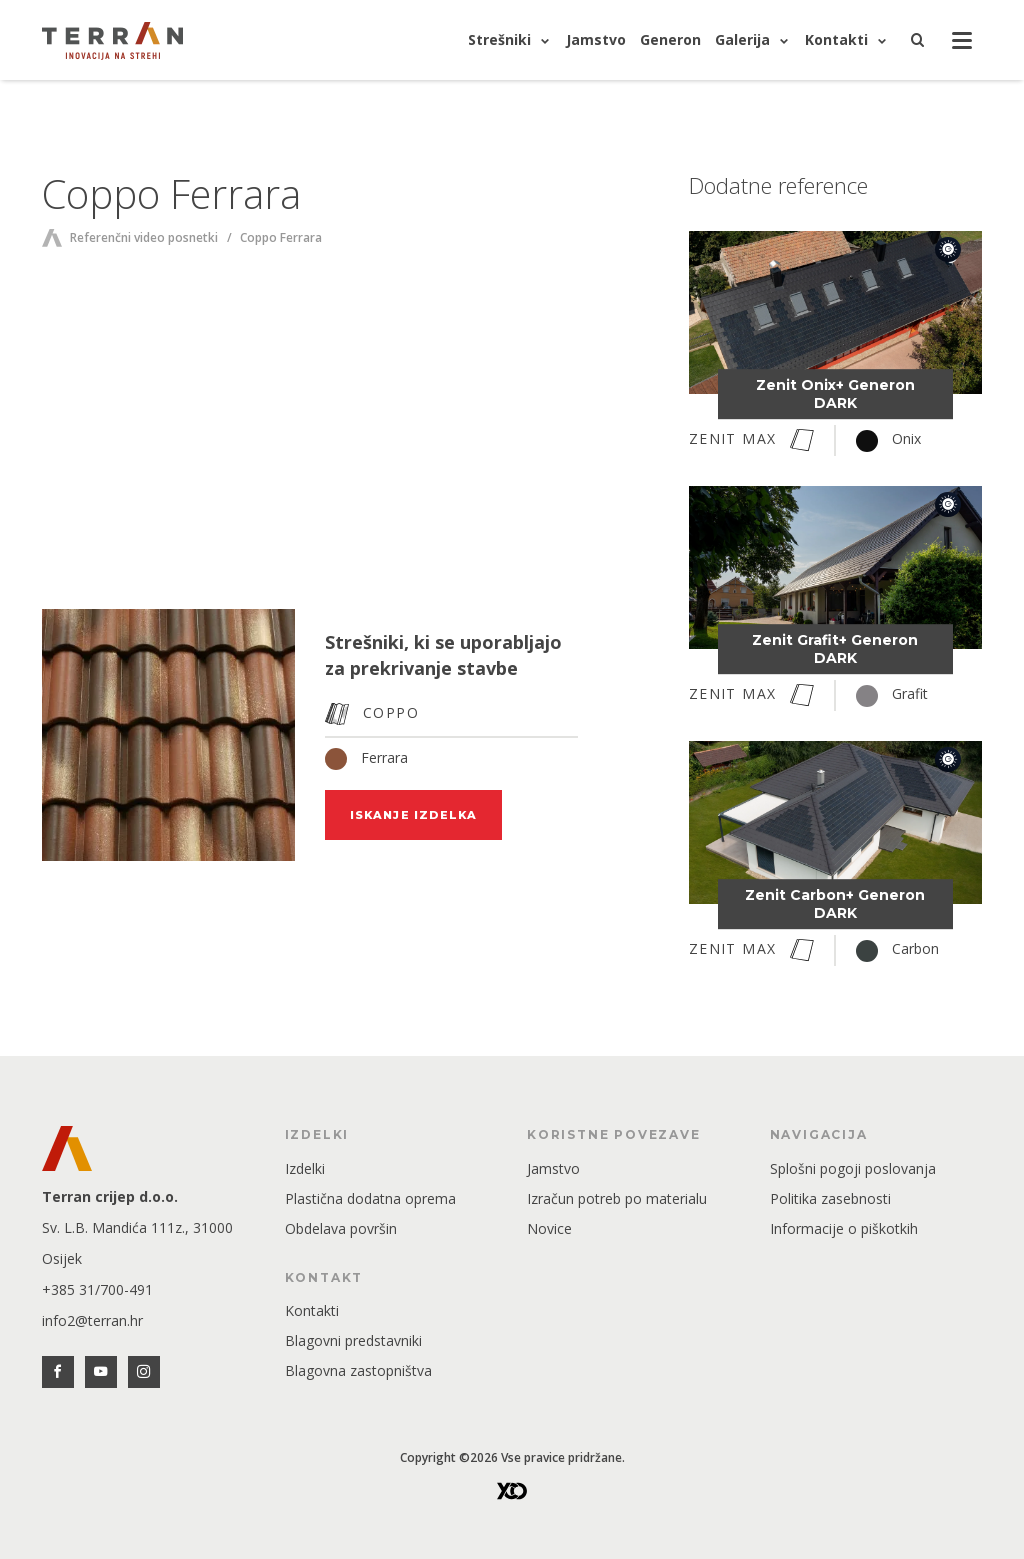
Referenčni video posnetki (144, 237)
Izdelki (305, 1168)
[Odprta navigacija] (962, 42)
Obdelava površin (341, 1228)
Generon (670, 39)
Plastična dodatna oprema (370, 1198)
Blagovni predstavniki (353, 1340)
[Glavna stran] (112, 40)
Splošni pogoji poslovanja (853, 1168)
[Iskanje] (918, 40)
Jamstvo (596, 39)
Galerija (742, 39)
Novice (549, 1228)
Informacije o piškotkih (844, 1228)
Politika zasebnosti (830, 1198)
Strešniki (499, 39)
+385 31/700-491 (97, 1289)
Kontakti (836, 39)
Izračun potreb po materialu (617, 1198)
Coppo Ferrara (281, 237)
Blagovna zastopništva (358, 1370)
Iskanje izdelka (414, 815)
